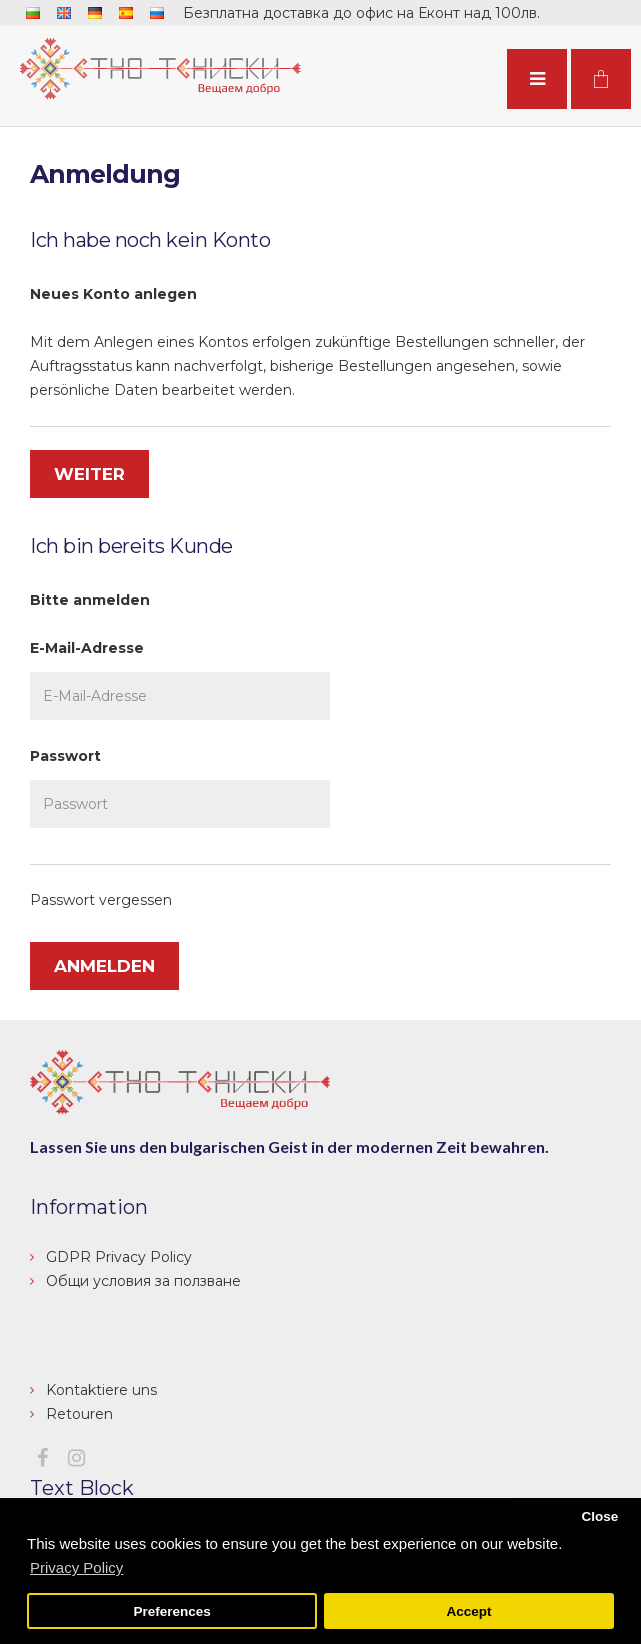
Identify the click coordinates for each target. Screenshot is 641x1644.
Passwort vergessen (101, 900)
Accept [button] (468, 1611)
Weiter (89, 474)
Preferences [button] (171, 1611)
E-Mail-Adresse (87, 648)
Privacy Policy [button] (76, 1567)
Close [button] (599, 1516)
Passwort (65, 756)
